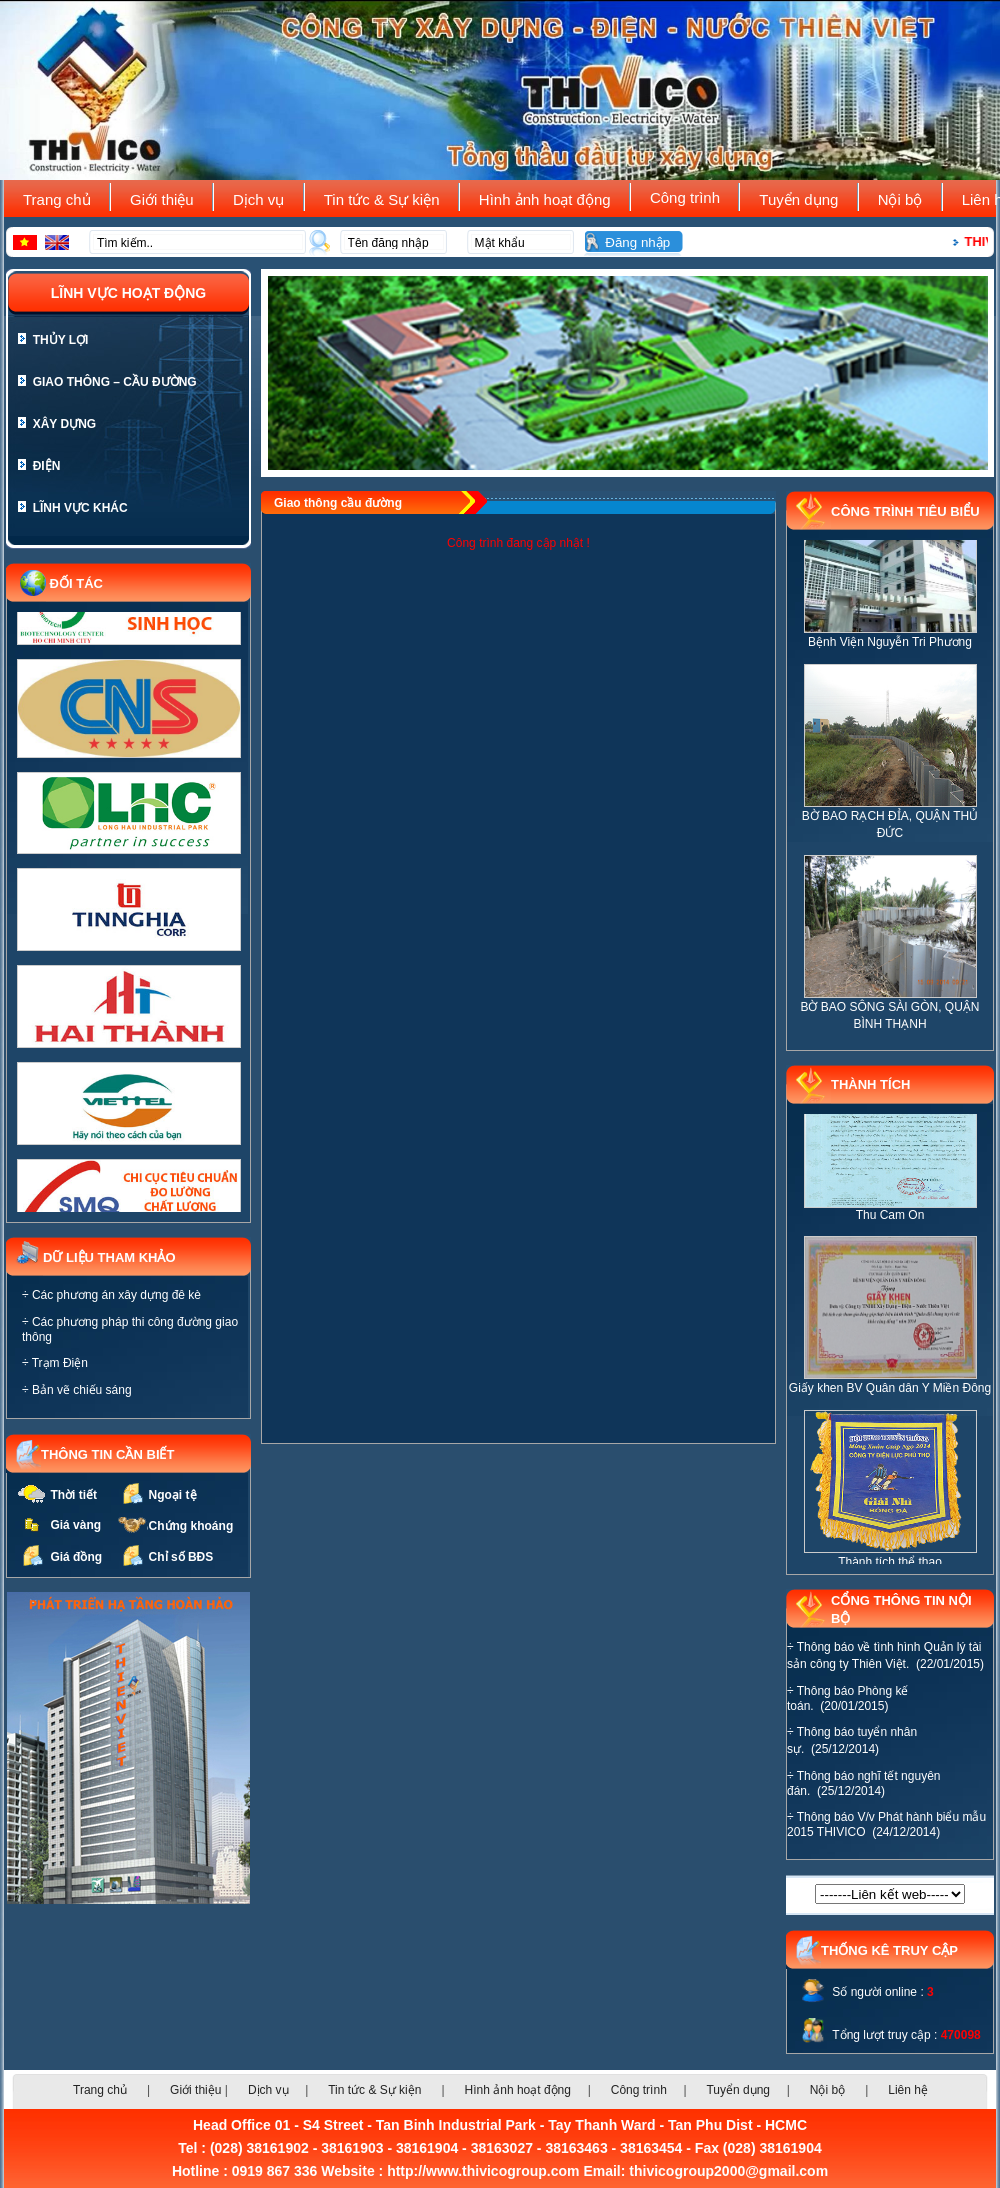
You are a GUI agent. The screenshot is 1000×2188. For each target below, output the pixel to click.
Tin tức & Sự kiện (386, 199)
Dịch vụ (263, 199)
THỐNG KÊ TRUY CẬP (889, 1950)
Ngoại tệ (173, 1495)
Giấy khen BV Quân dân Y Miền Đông (890, 1400)
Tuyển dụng (802, 199)
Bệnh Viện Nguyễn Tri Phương (890, 654)
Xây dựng (57, 424)
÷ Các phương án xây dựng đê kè (111, 1295)
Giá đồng (76, 1557)
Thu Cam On (890, 1227)
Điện (39, 466)
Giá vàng (75, 1525)
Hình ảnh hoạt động (549, 199)
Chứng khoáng (191, 1526)
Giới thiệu (166, 199)
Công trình (689, 197)
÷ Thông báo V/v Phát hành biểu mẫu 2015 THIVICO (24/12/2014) (886, 1824)
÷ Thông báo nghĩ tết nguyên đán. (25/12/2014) (863, 1783)
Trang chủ (61, 199)
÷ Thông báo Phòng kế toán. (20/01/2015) (847, 1698)
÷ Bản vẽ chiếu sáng (77, 1390)
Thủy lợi (53, 340)
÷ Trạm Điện (55, 1363)
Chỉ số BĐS (181, 1557)
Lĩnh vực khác (73, 508)
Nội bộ (904, 199)
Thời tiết (73, 1495)
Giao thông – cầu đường (107, 382)
